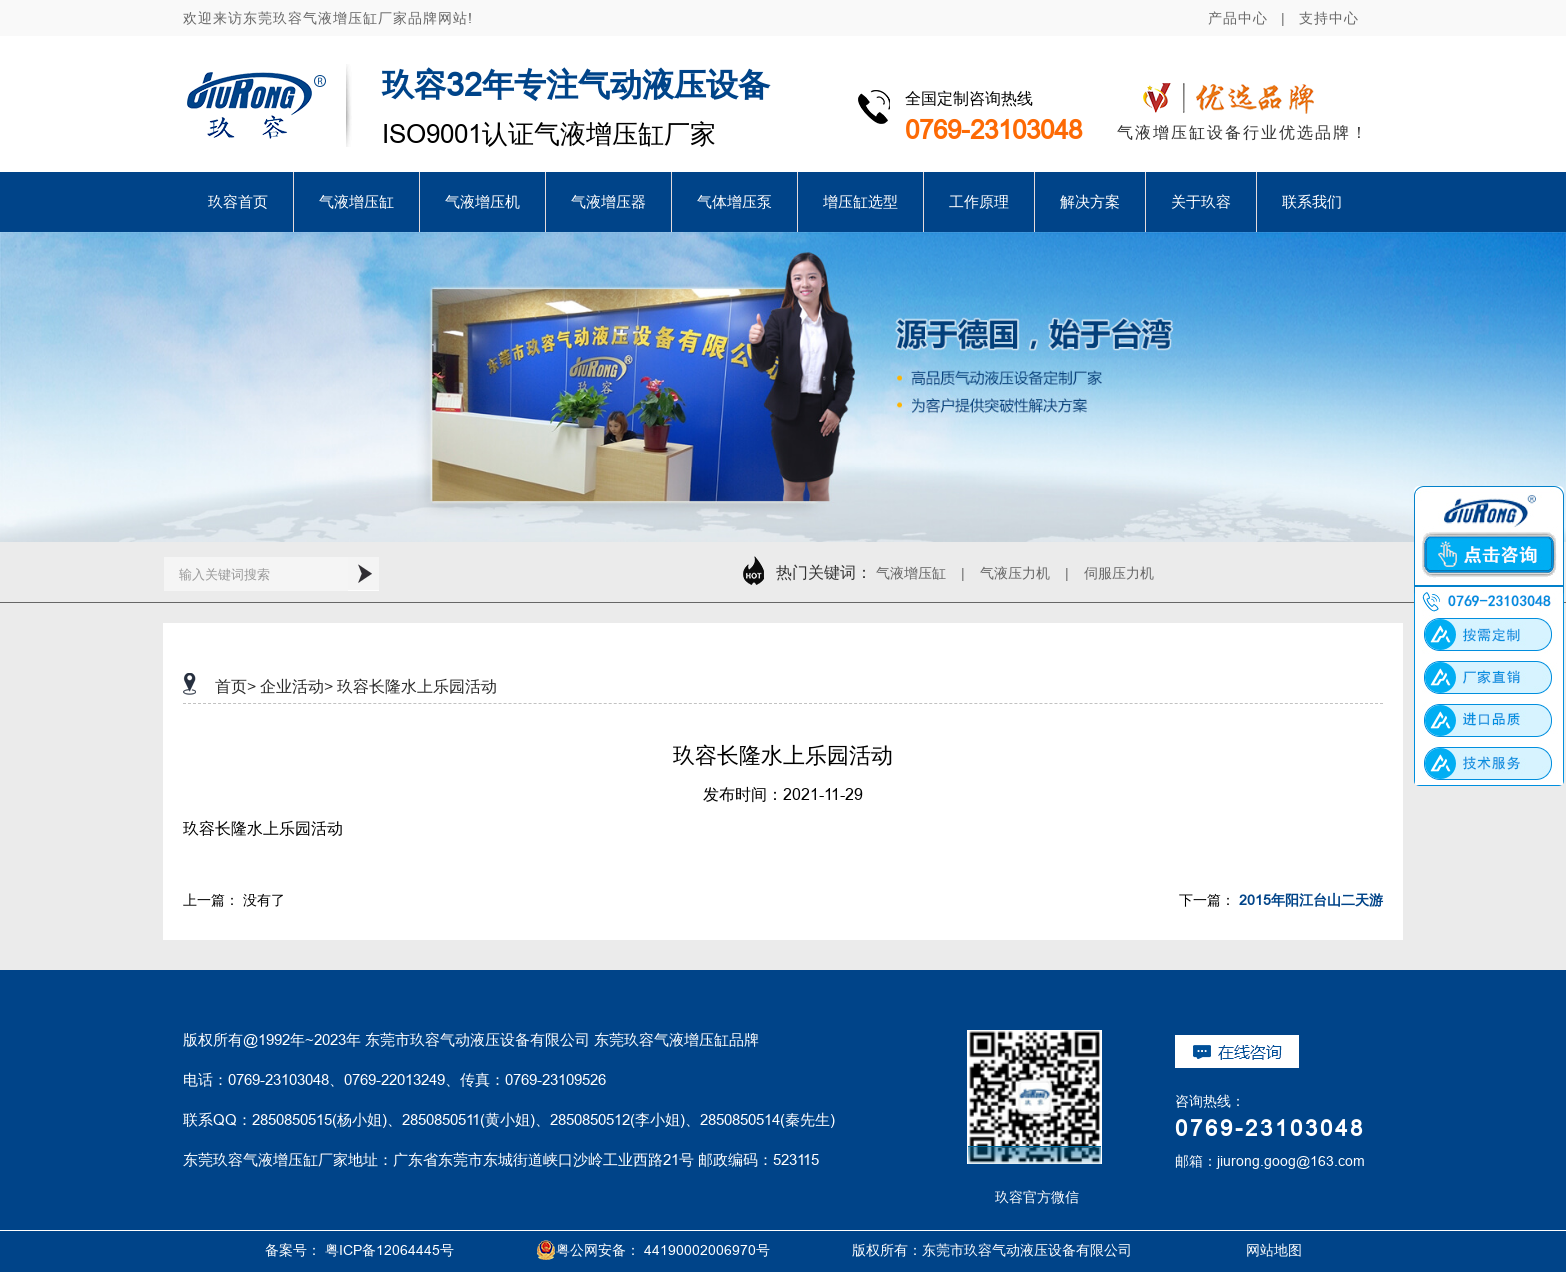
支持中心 (1329, 18)
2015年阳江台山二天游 (1311, 900)
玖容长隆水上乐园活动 (417, 686)
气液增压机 (482, 201)
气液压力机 (1015, 573)
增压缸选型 (860, 201)
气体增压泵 (734, 201)
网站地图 (1251, 1250)
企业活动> (296, 686)
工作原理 (979, 201)
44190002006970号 (707, 1250)
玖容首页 (238, 201)
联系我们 (1312, 201)
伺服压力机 (1119, 573)
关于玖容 (1201, 201)
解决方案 (1090, 201)
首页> (235, 686)
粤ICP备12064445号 (389, 1250)
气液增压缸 (356, 201)
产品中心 (1238, 18)
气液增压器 (608, 201)
